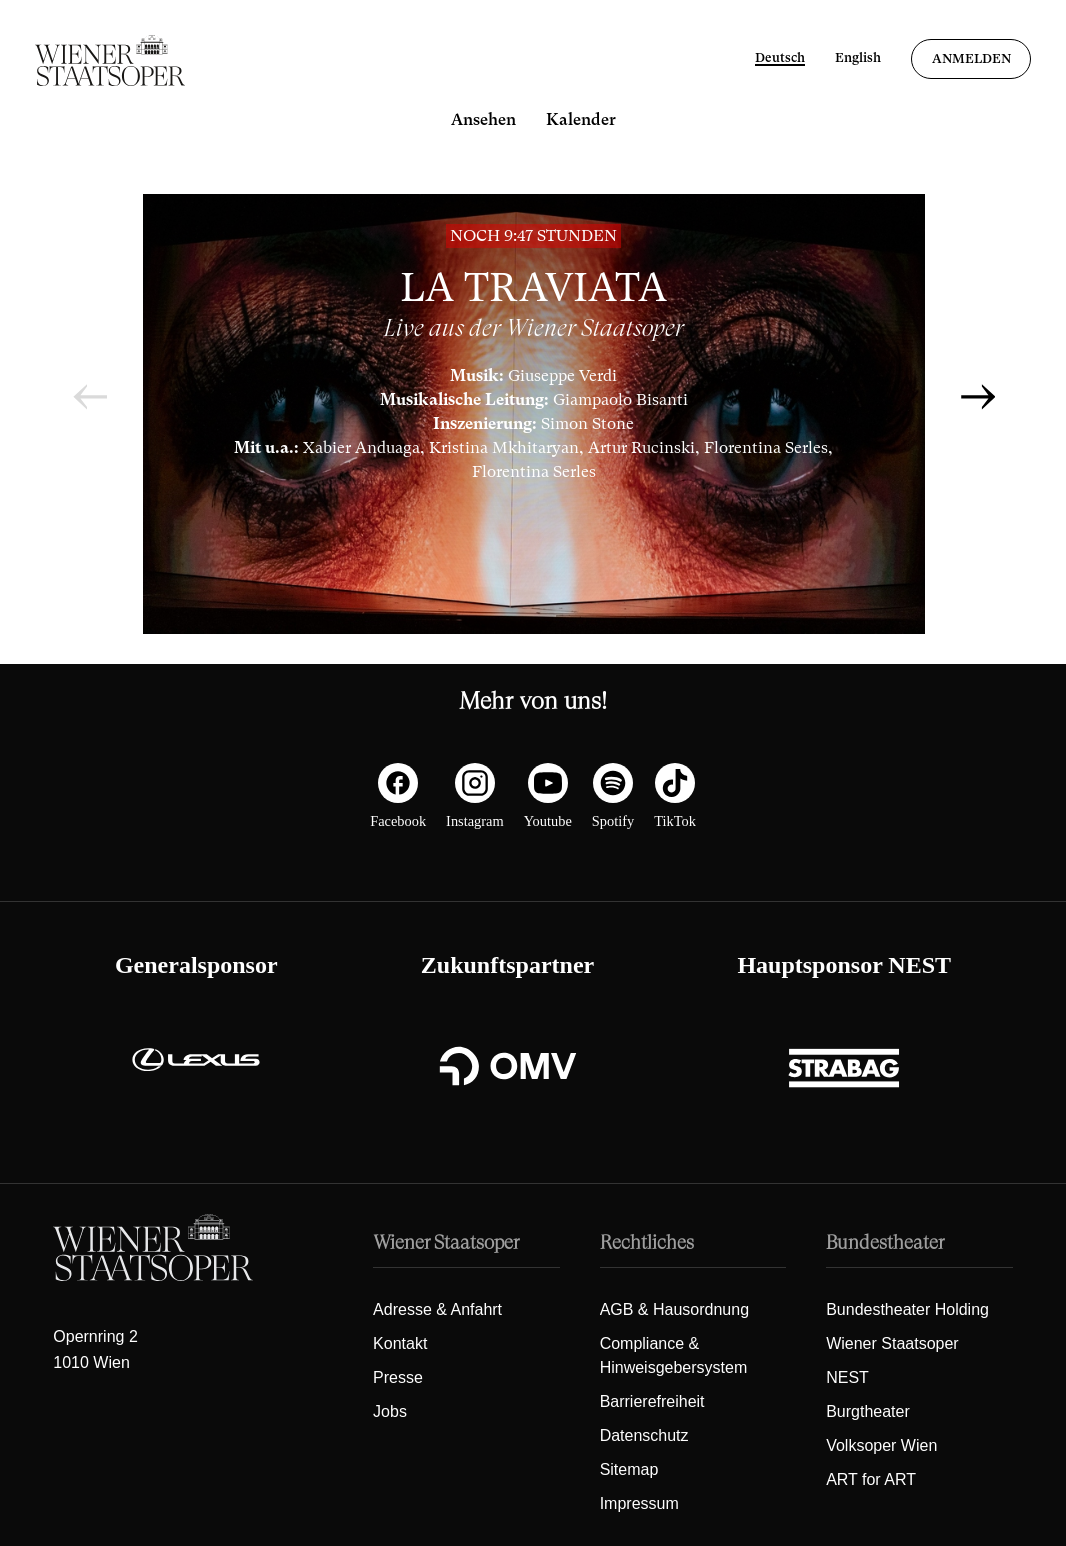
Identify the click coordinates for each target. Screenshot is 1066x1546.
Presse (398, 1377)
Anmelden (971, 58)
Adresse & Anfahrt (437, 1309)
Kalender (581, 119)
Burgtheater (868, 1411)
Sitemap (629, 1469)
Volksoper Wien (881, 1445)
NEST (847, 1377)
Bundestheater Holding (907, 1309)
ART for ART (871, 1479)
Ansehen (483, 119)
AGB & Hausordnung (674, 1309)
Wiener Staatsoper (892, 1343)
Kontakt (400, 1343)
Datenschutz (644, 1435)
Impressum (639, 1503)
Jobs (390, 1411)
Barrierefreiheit (652, 1401)
